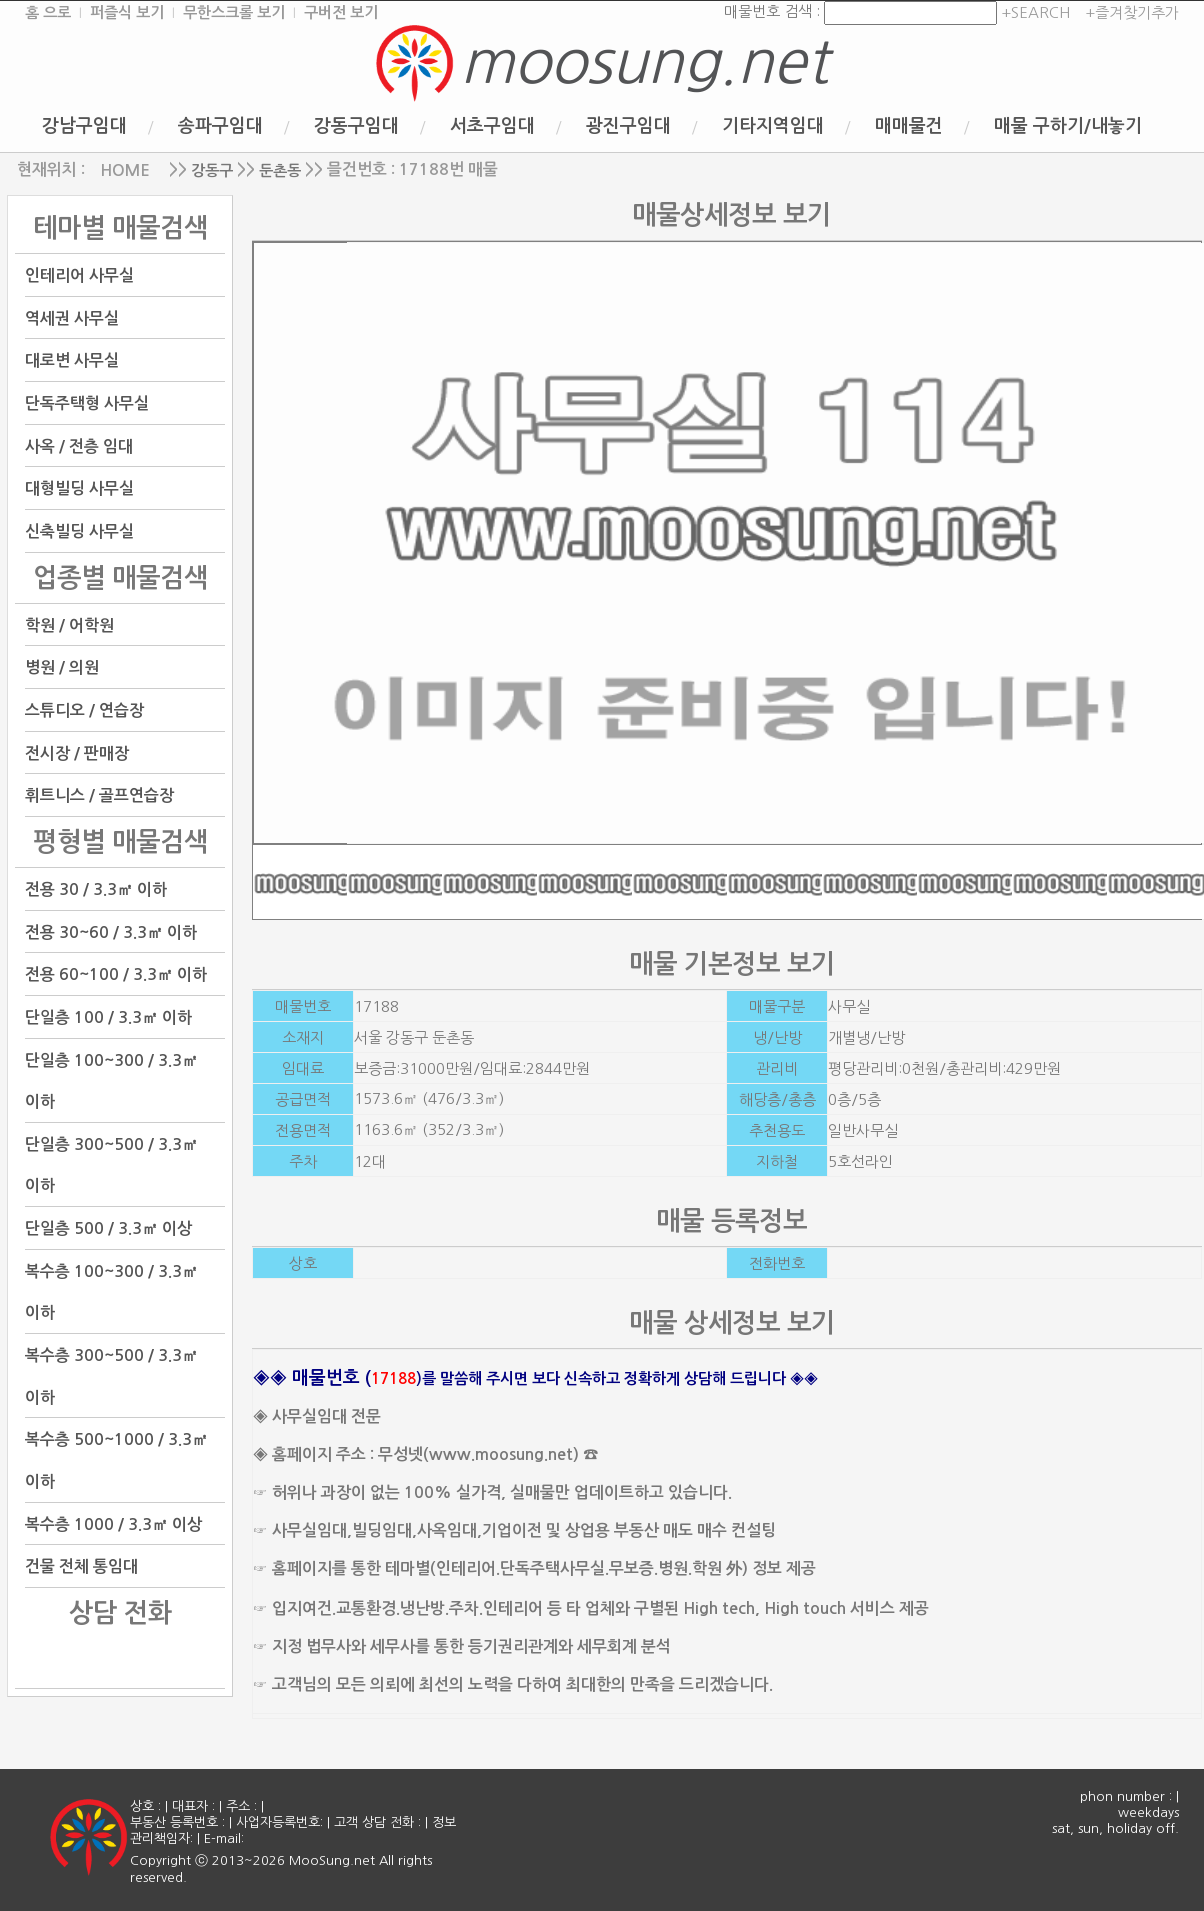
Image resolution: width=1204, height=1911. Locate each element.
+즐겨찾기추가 (1132, 12)
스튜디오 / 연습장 (84, 710)
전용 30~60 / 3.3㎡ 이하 (111, 931)
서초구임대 (492, 126)
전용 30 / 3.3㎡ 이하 (96, 889)
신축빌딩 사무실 (79, 531)
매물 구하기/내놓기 (1068, 126)
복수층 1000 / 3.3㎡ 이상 (113, 1523)
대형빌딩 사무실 (79, 488)
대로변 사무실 (72, 360)
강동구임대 (356, 126)
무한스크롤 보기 (234, 12)
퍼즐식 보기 (127, 12)
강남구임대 (84, 126)
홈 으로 (48, 12)
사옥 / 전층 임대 (79, 445)
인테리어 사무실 (79, 275)
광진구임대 (628, 126)
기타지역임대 (773, 126)
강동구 (212, 170)
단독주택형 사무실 (87, 403)
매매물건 (909, 126)
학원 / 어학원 (69, 624)
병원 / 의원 (62, 667)
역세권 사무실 (72, 317)
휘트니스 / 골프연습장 (99, 795)
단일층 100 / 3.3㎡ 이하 (108, 1017)
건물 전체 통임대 (81, 1566)
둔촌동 (280, 170)
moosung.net (644, 62)
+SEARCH (1033, 12)
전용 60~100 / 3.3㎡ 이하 (116, 974)
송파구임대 (220, 126)
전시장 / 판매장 (77, 752)
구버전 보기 (341, 12)
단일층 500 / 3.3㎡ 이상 (108, 1228)
